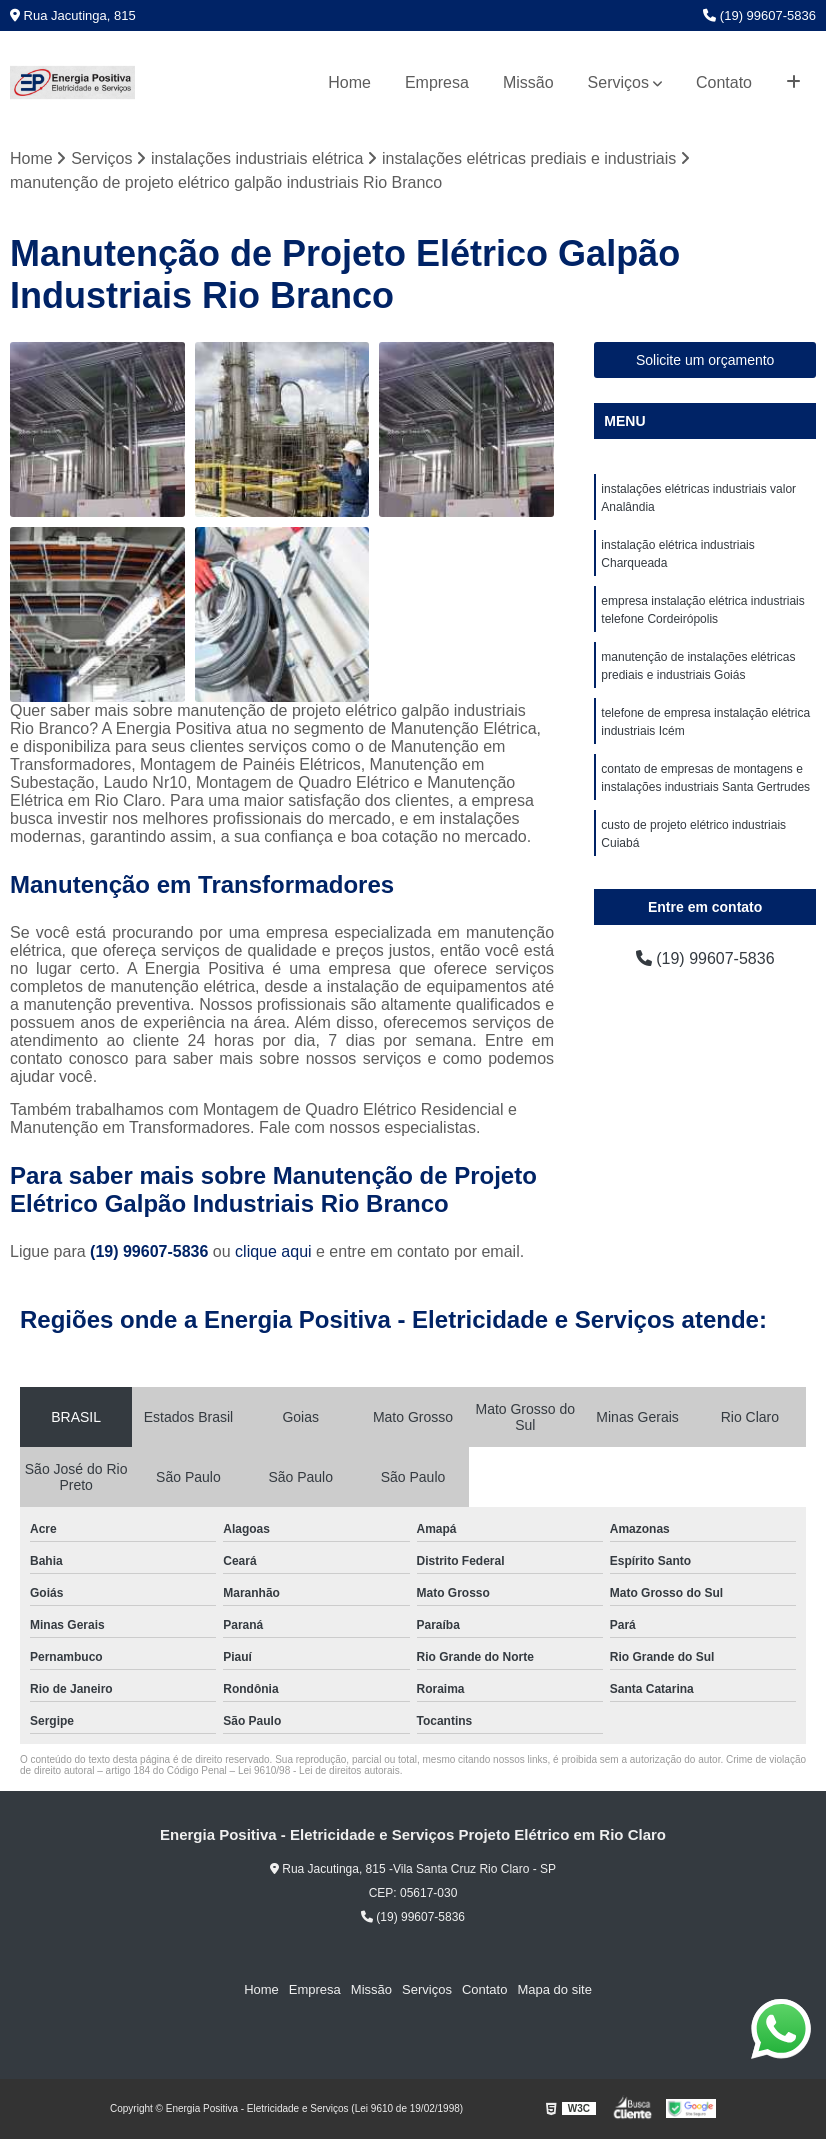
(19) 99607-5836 (759, 15)
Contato (724, 82)
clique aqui (273, 1251)
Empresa (437, 82)
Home (349, 82)
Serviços (618, 82)
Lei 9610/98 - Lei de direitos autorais (319, 1770)
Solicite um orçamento (705, 360)
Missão (528, 82)
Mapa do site (554, 1989)
